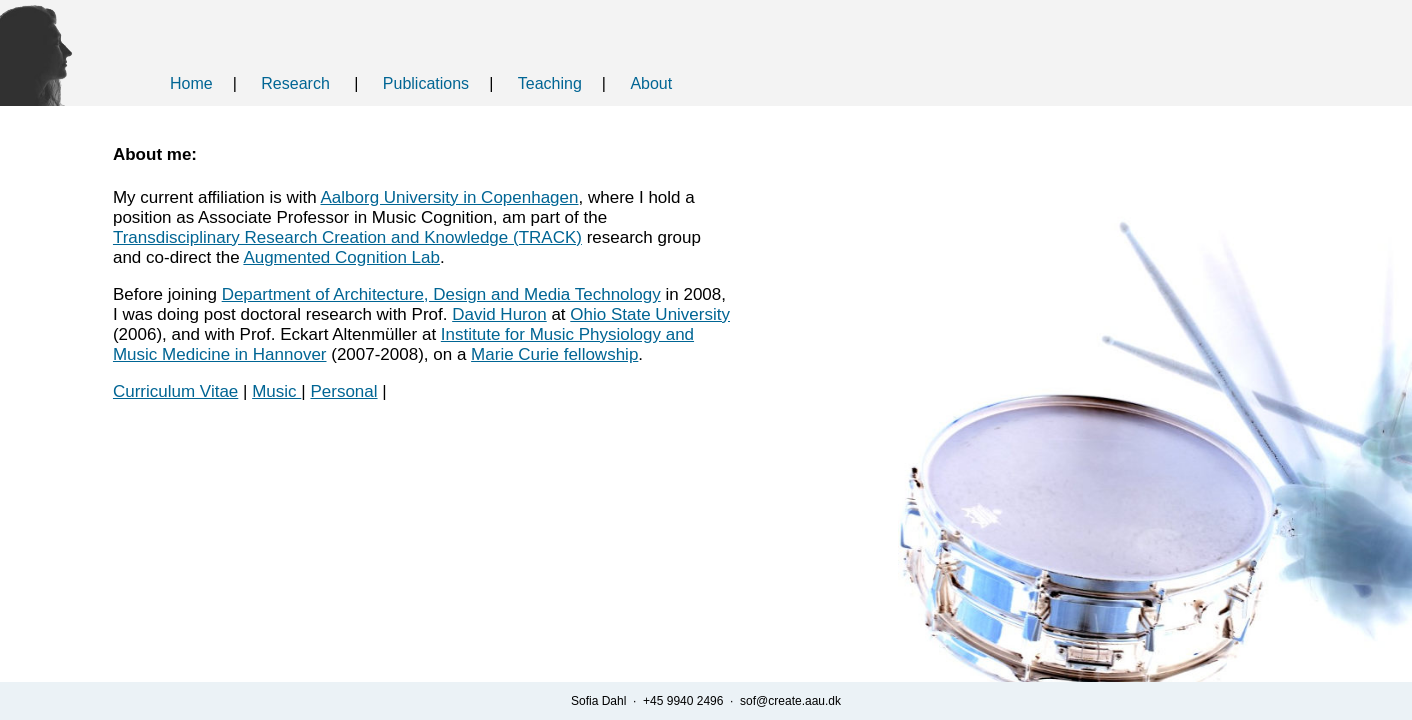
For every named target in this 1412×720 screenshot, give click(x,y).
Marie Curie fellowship (554, 354)
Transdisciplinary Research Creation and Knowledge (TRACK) (347, 237)
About (651, 83)
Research (295, 83)
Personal (343, 391)
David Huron (499, 314)
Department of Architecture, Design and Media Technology (441, 294)
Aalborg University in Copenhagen (450, 197)
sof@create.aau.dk (790, 701)
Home (191, 83)
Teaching (550, 83)
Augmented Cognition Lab (341, 257)
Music (276, 391)
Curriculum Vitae (175, 391)
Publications (426, 83)
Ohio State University (650, 314)
